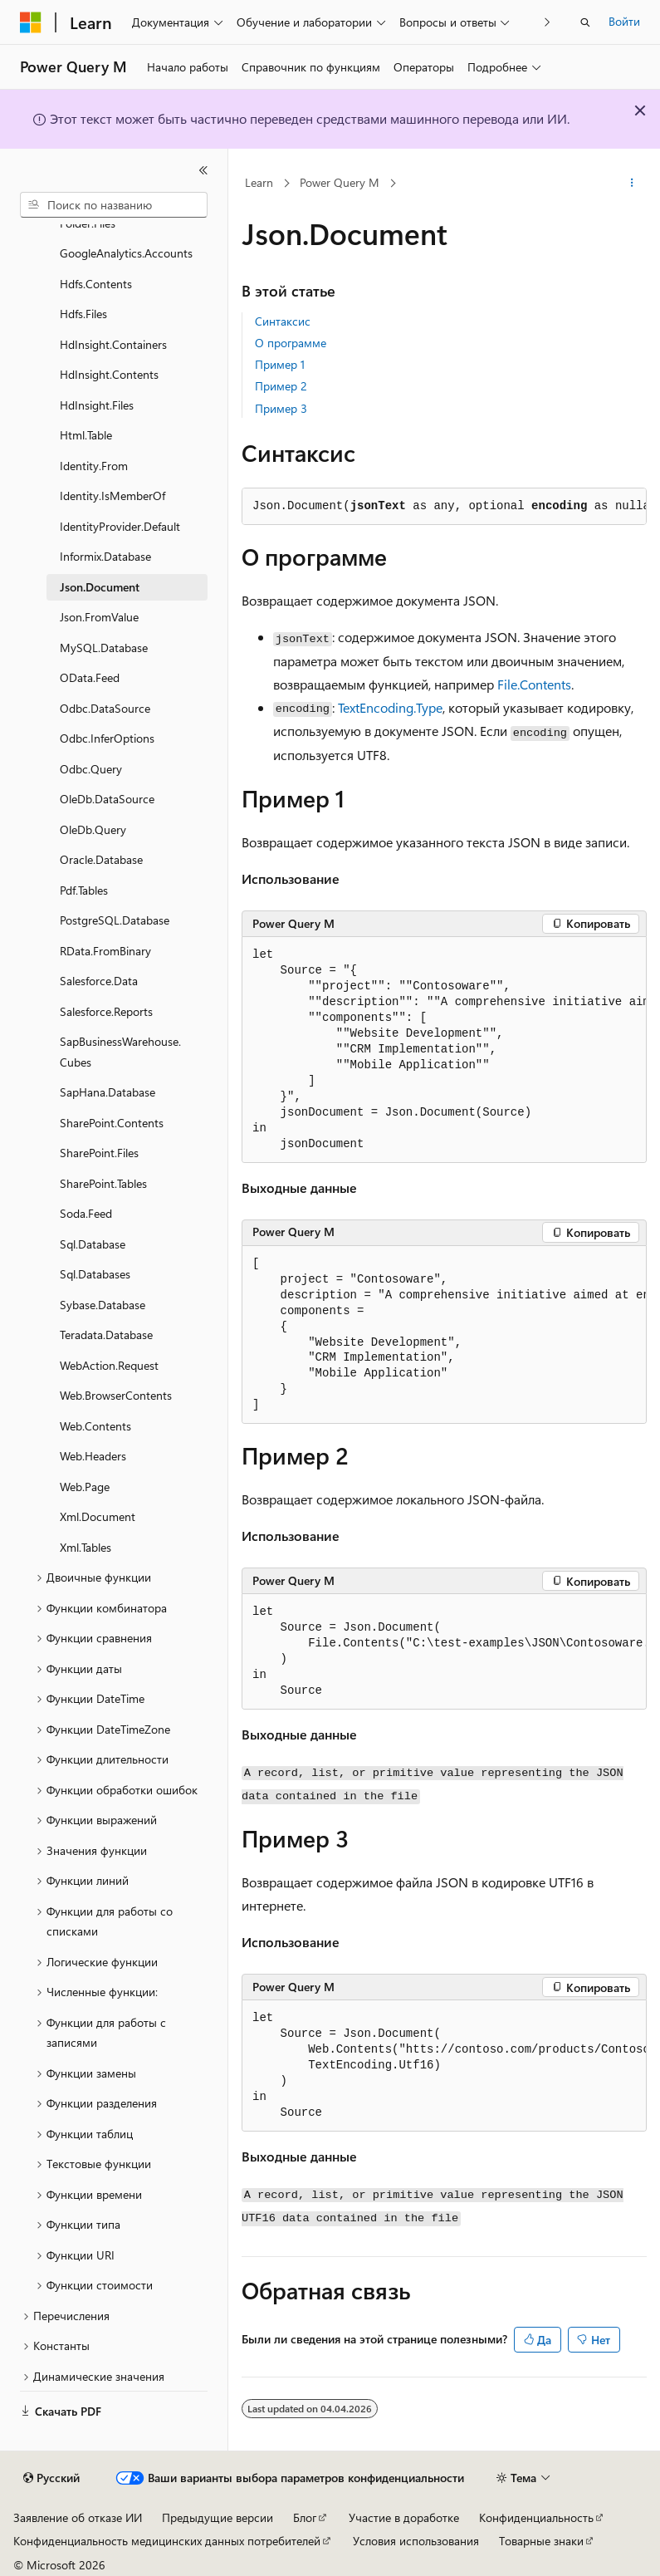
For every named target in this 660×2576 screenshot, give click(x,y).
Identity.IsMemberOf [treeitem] (112, 495)
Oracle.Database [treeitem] (101, 859)
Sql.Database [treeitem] (92, 1244)
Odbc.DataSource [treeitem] (105, 708)
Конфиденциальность (536, 2517)
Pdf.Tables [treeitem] (84, 890)
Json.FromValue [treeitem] (99, 617)
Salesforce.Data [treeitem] (99, 981)
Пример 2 (281, 386)
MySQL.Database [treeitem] (104, 647)
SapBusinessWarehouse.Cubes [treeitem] (120, 1051)
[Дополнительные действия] (632, 183)
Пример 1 (280, 364)
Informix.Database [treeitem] (105, 556)
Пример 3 (281, 408)
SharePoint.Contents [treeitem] (112, 1123)
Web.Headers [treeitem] (93, 1456)
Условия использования (416, 2541)
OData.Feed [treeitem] (90, 677)
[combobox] (114, 205)
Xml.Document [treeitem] (97, 1516)
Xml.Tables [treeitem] (85, 1547)
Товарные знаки (541, 2541)
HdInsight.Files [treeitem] (97, 405)
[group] (444, 1050)
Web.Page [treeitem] (85, 1486)
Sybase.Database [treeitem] (102, 1305)
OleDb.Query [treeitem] (93, 829)
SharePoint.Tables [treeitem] (103, 1183)
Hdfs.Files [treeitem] (83, 313)
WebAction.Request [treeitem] (109, 1365)
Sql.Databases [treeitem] (95, 1274)
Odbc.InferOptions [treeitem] (107, 738)
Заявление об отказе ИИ (77, 2517)
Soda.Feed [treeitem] (86, 1213)
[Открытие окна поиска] (585, 22)
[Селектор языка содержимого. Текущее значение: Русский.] (51, 2478)
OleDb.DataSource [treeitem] (107, 799)
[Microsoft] (31, 22)
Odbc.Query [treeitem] (91, 769)
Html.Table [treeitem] (86, 435)
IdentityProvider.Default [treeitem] (120, 526)
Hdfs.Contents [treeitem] (96, 284)
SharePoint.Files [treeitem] (99, 1152)
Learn (259, 182)
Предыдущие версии (217, 2517)
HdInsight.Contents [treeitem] (109, 374)
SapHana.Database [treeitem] (107, 1092)
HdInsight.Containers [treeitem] (113, 344)
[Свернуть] (203, 170)
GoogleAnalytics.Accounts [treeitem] (126, 253)
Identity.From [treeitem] (94, 465)
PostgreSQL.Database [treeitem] (114, 920)
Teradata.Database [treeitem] (106, 1334)
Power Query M (339, 182)
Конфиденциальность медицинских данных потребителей (166, 2541)
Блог (304, 2517)
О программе (290, 343)
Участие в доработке (404, 2517)
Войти (624, 21)
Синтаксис (282, 321)
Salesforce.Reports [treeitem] (106, 1011)
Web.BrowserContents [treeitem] (116, 1395)
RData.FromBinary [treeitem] (105, 951)
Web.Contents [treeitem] (95, 1426)
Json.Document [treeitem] (99, 587)
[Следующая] (547, 22)
